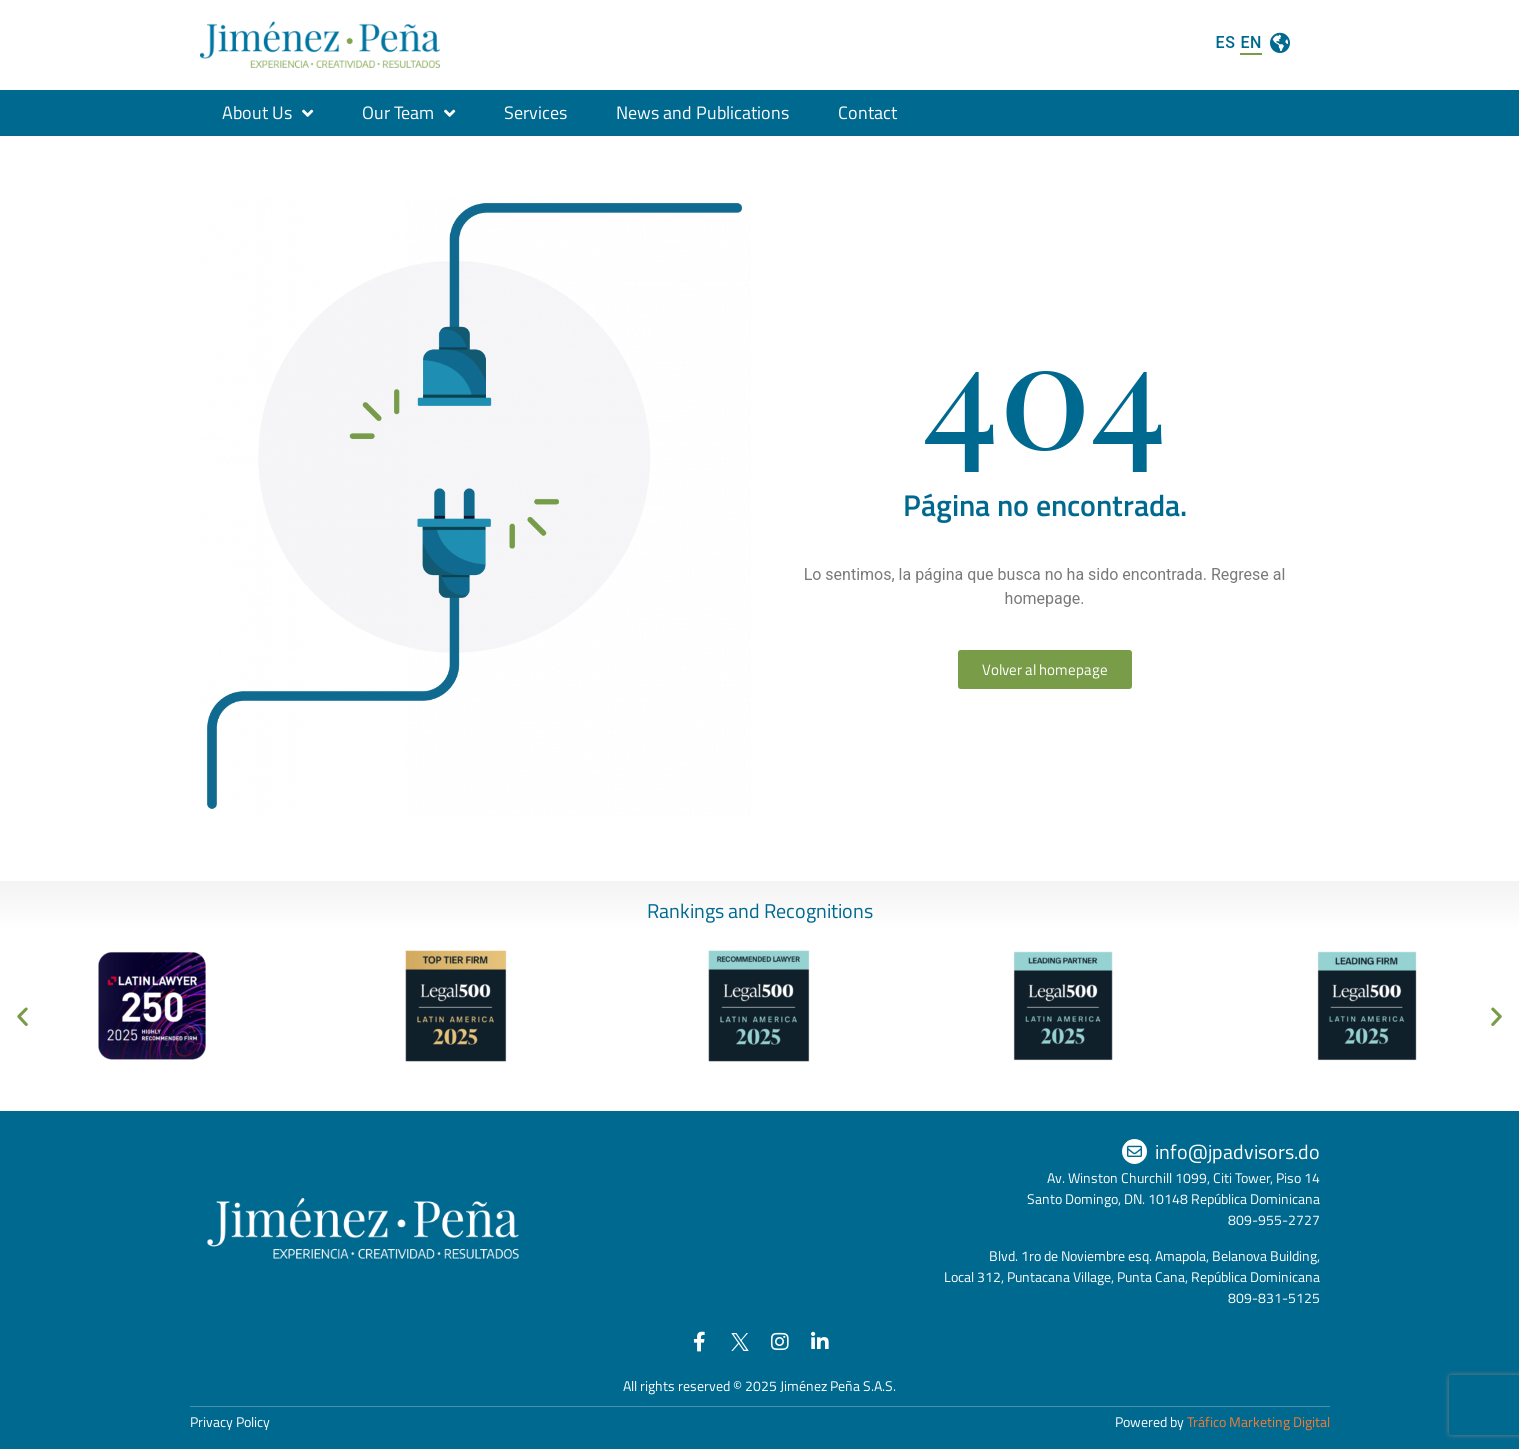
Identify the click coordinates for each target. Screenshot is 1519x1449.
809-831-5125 (1274, 1297)
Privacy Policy (230, 1421)
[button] (22, 1016)
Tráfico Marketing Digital (1258, 1421)
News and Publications (702, 112)
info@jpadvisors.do (1237, 1151)
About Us (267, 113)
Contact (867, 112)
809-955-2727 (1274, 1219)
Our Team (408, 113)
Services (535, 112)
